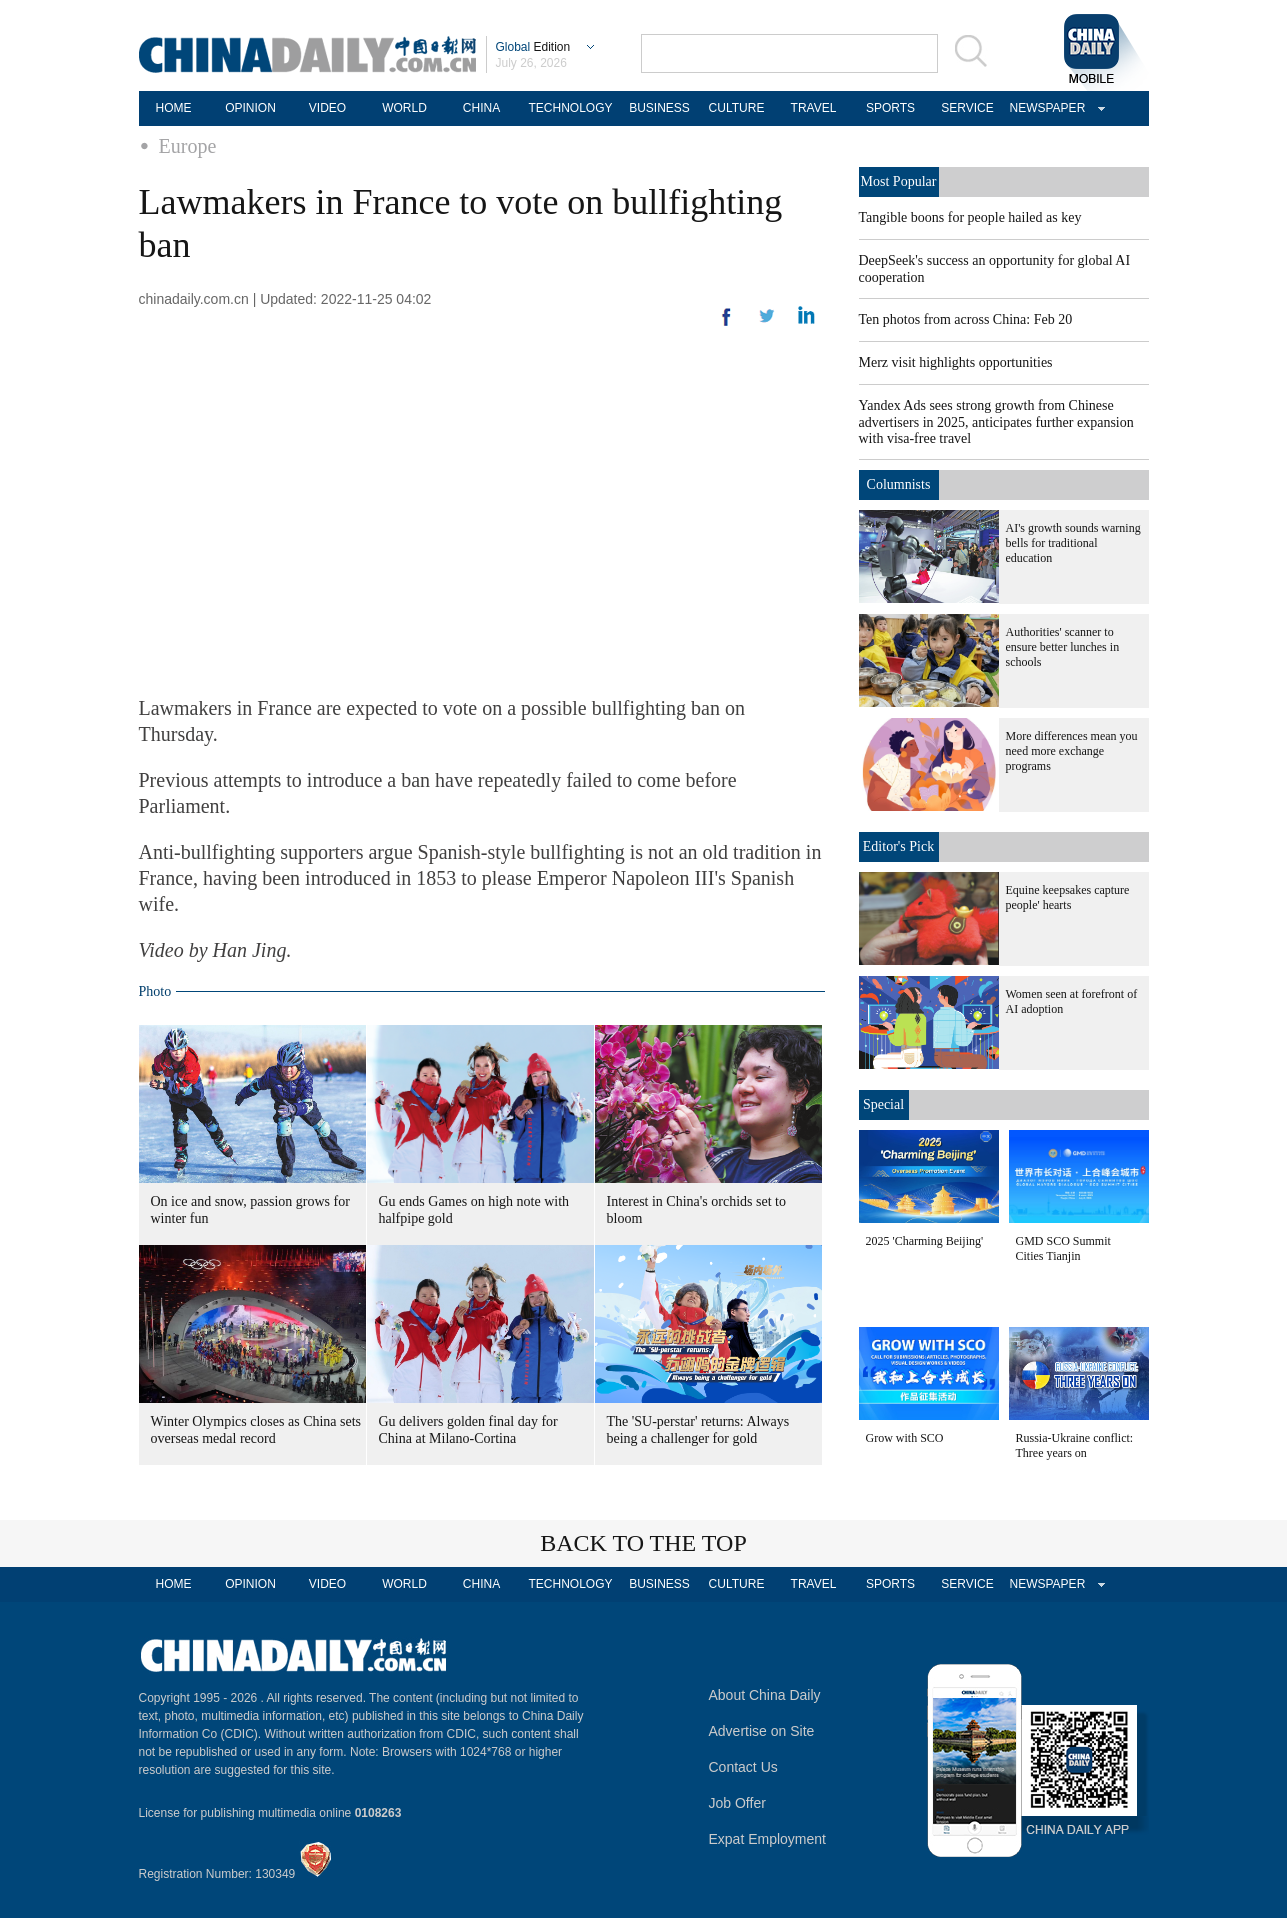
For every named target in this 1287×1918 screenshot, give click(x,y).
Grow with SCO (905, 1438)
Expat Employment (768, 1839)
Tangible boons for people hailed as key (970, 217)
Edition (533, 47)
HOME (174, 108)
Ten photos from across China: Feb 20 (966, 319)
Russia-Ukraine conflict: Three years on (1075, 1445)
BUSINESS (659, 108)
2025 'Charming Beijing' (925, 1241)
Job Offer (737, 1803)
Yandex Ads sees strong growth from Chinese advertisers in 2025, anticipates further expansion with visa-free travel (996, 422)
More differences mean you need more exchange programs (1072, 751)
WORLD (404, 108)
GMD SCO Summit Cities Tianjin (1063, 1248)
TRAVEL (814, 108)
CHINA (481, 108)
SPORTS (890, 108)
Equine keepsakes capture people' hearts (1068, 897)
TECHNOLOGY (570, 108)
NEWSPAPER (1045, 108)
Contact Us (743, 1767)
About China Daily (765, 1695)
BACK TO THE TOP (643, 1543)
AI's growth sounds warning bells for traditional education (1073, 543)
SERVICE (967, 108)
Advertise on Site (762, 1731)
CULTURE (737, 108)
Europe (188, 146)
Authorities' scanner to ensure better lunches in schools (1063, 647)
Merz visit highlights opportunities (956, 362)
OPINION (250, 108)
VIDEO (327, 108)
